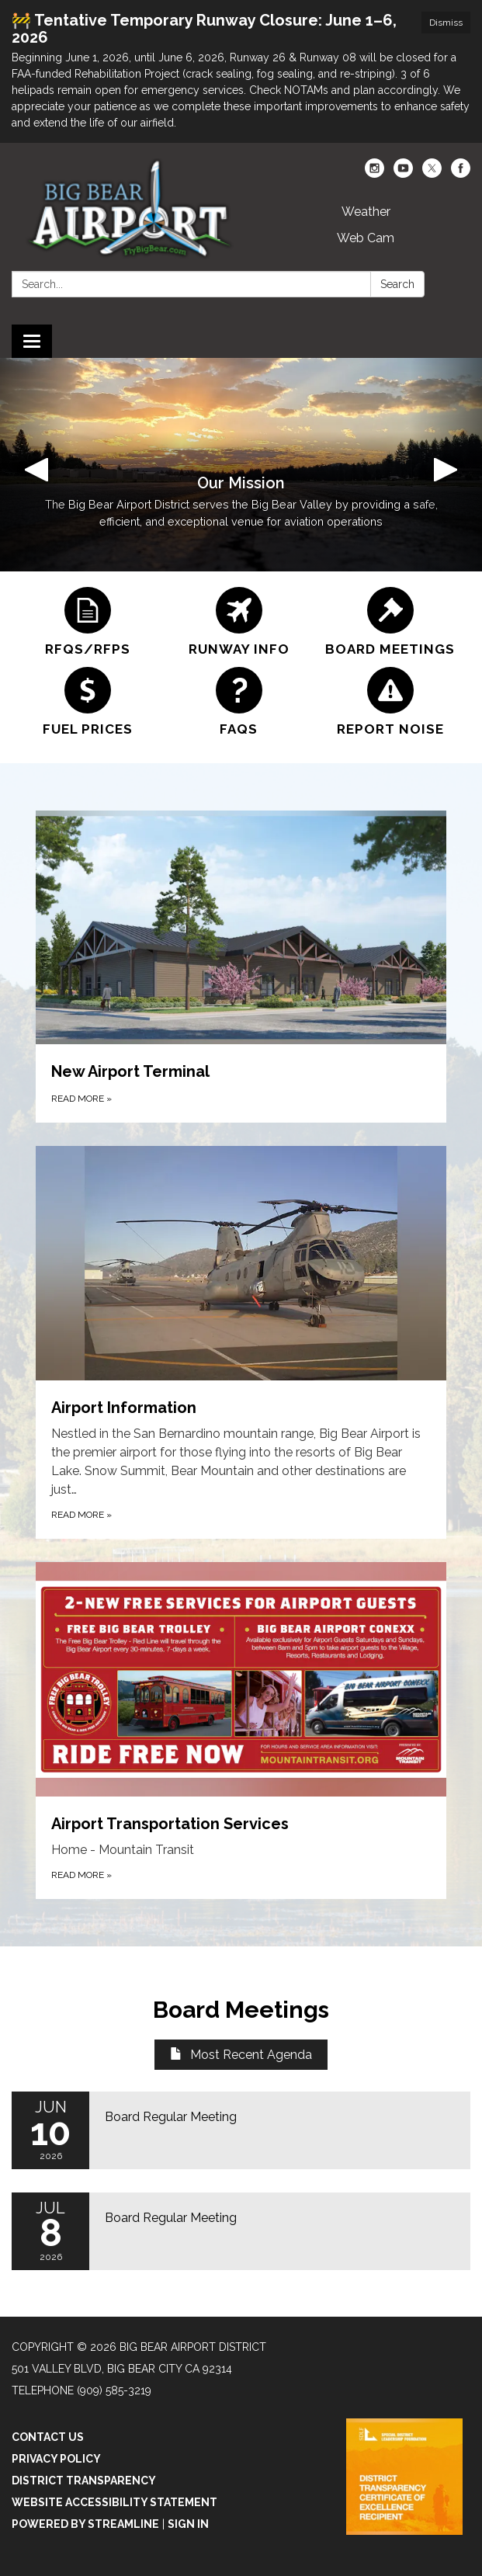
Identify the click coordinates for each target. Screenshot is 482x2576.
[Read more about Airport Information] (241, 1342)
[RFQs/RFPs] (87, 622)
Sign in (188, 2524)
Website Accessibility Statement (114, 2502)
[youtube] (403, 173)
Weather (366, 211)
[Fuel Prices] (87, 702)
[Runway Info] (238, 622)
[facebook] (460, 173)
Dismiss (446, 22)
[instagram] (374, 173)
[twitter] (432, 173)
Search (397, 284)
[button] (36, 464)
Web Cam (365, 238)
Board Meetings (241, 2009)
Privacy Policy (56, 2459)
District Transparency (84, 2480)
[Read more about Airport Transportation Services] (241, 1730)
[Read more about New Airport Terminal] (241, 967)
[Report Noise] (390, 702)
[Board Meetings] (390, 622)
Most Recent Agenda (241, 2054)
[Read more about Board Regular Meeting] (241, 2130)
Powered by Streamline (85, 2524)
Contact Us (48, 2437)
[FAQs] (238, 702)
